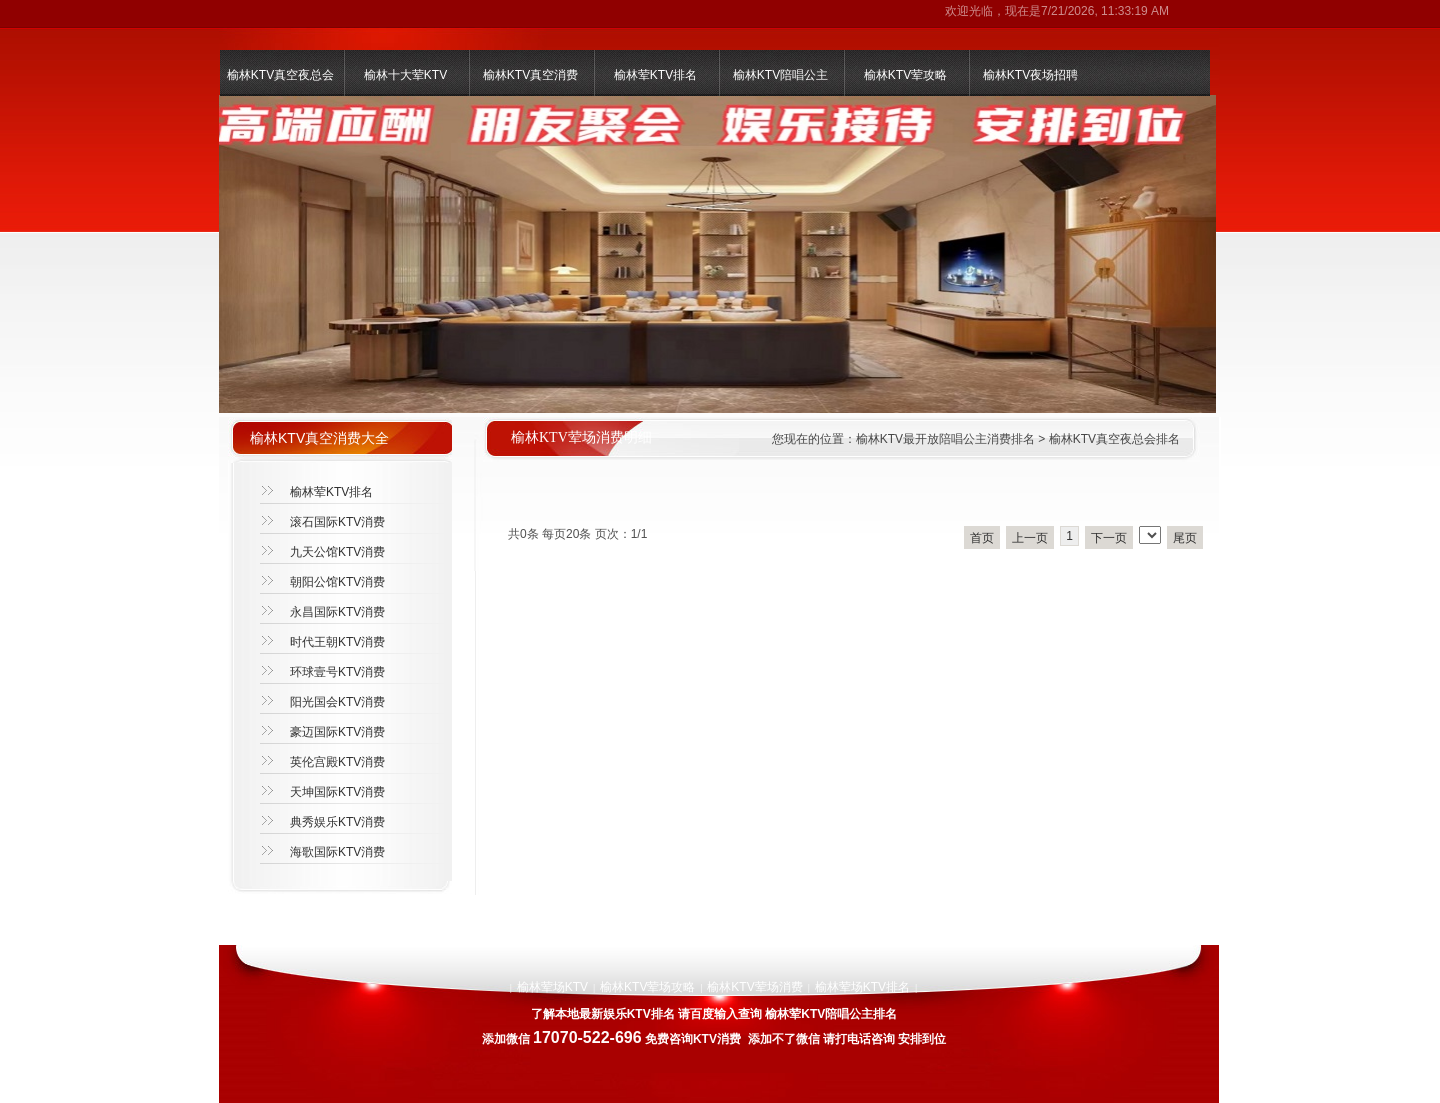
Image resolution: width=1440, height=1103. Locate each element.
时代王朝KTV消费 (337, 642)
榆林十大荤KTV (405, 75)
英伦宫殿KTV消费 (337, 762)
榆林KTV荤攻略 (905, 75)
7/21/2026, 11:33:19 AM (1105, 11)
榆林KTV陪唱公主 (780, 75)
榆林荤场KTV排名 (862, 987)
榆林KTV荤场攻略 (647, 987)
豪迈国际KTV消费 (337, 732)
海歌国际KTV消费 (337, 852)
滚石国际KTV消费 (337, 522)
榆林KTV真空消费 (530, 75)
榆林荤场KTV (552, 987)
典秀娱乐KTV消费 (337, 822)
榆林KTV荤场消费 (754, 987)
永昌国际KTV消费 (337, 612)
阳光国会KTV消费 (337, 702)
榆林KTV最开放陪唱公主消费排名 (945, 439)
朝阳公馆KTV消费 (337, 582)
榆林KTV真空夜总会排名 (1114, 439)
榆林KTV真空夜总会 (280, 75)
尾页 (1185, 538)
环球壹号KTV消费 (337, 672)
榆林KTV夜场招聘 (1030, 75)
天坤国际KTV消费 (337, 792)
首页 (982, 538)
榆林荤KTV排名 (655, 75)
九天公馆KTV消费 (337, 552)
